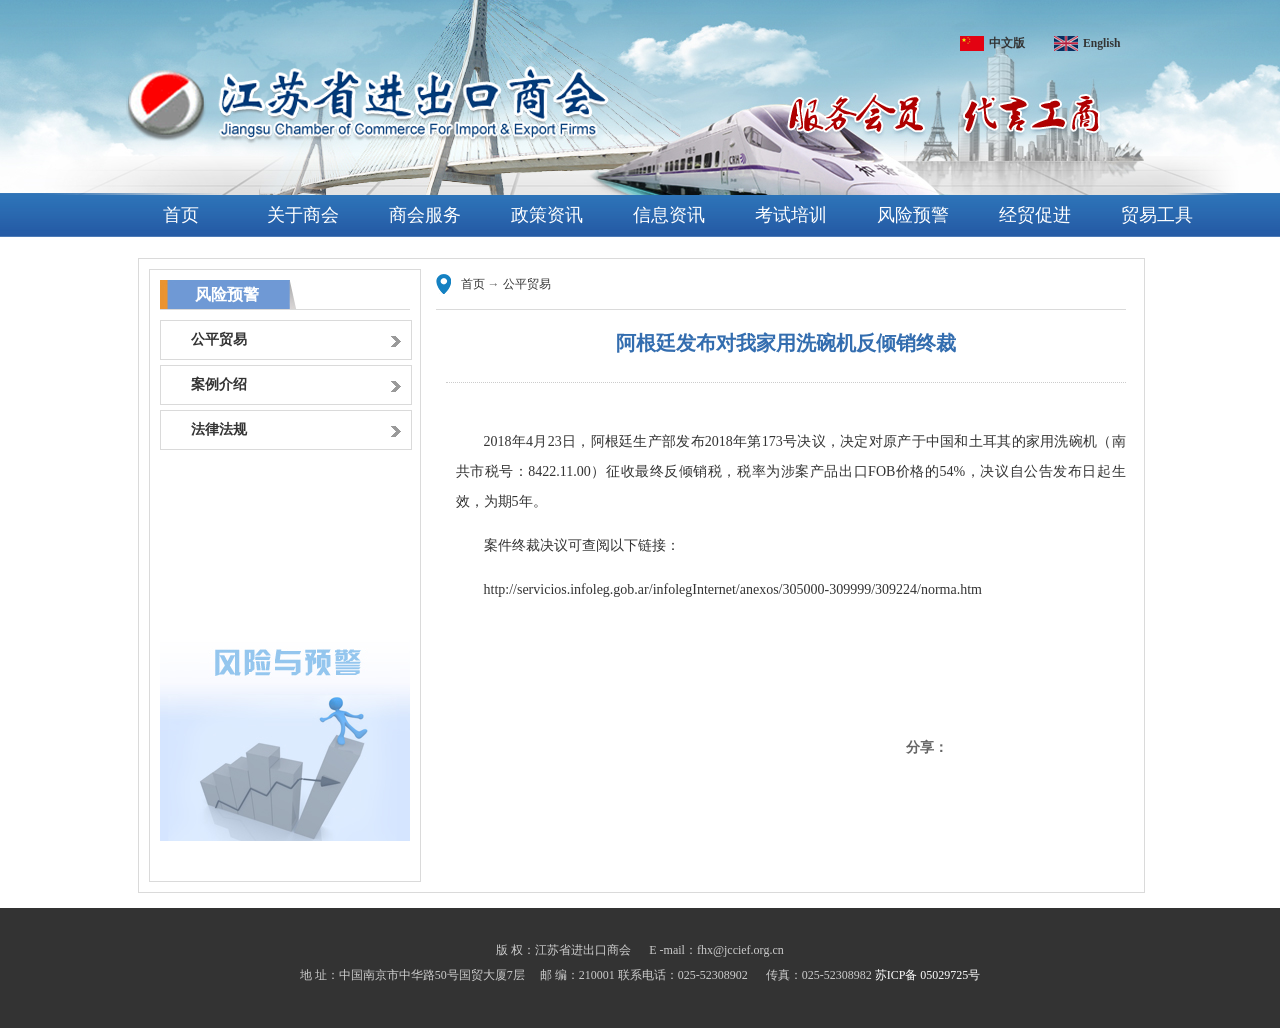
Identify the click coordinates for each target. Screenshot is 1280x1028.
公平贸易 (527, 284)
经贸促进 (1035, 215)
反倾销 (686, 471)
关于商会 (303, 215)
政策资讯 (547, 215)
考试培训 (791, 215)
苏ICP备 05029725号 (928, 975)
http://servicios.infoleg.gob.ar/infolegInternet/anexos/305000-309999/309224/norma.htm (733, 589)
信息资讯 (669, 215)
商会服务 (425, 215)
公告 (1038, 471)
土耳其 (990, 441)
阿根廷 (612, 441)
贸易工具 (1157, 215)
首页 (181, 215)
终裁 (526, 545)
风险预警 (913, 215)
